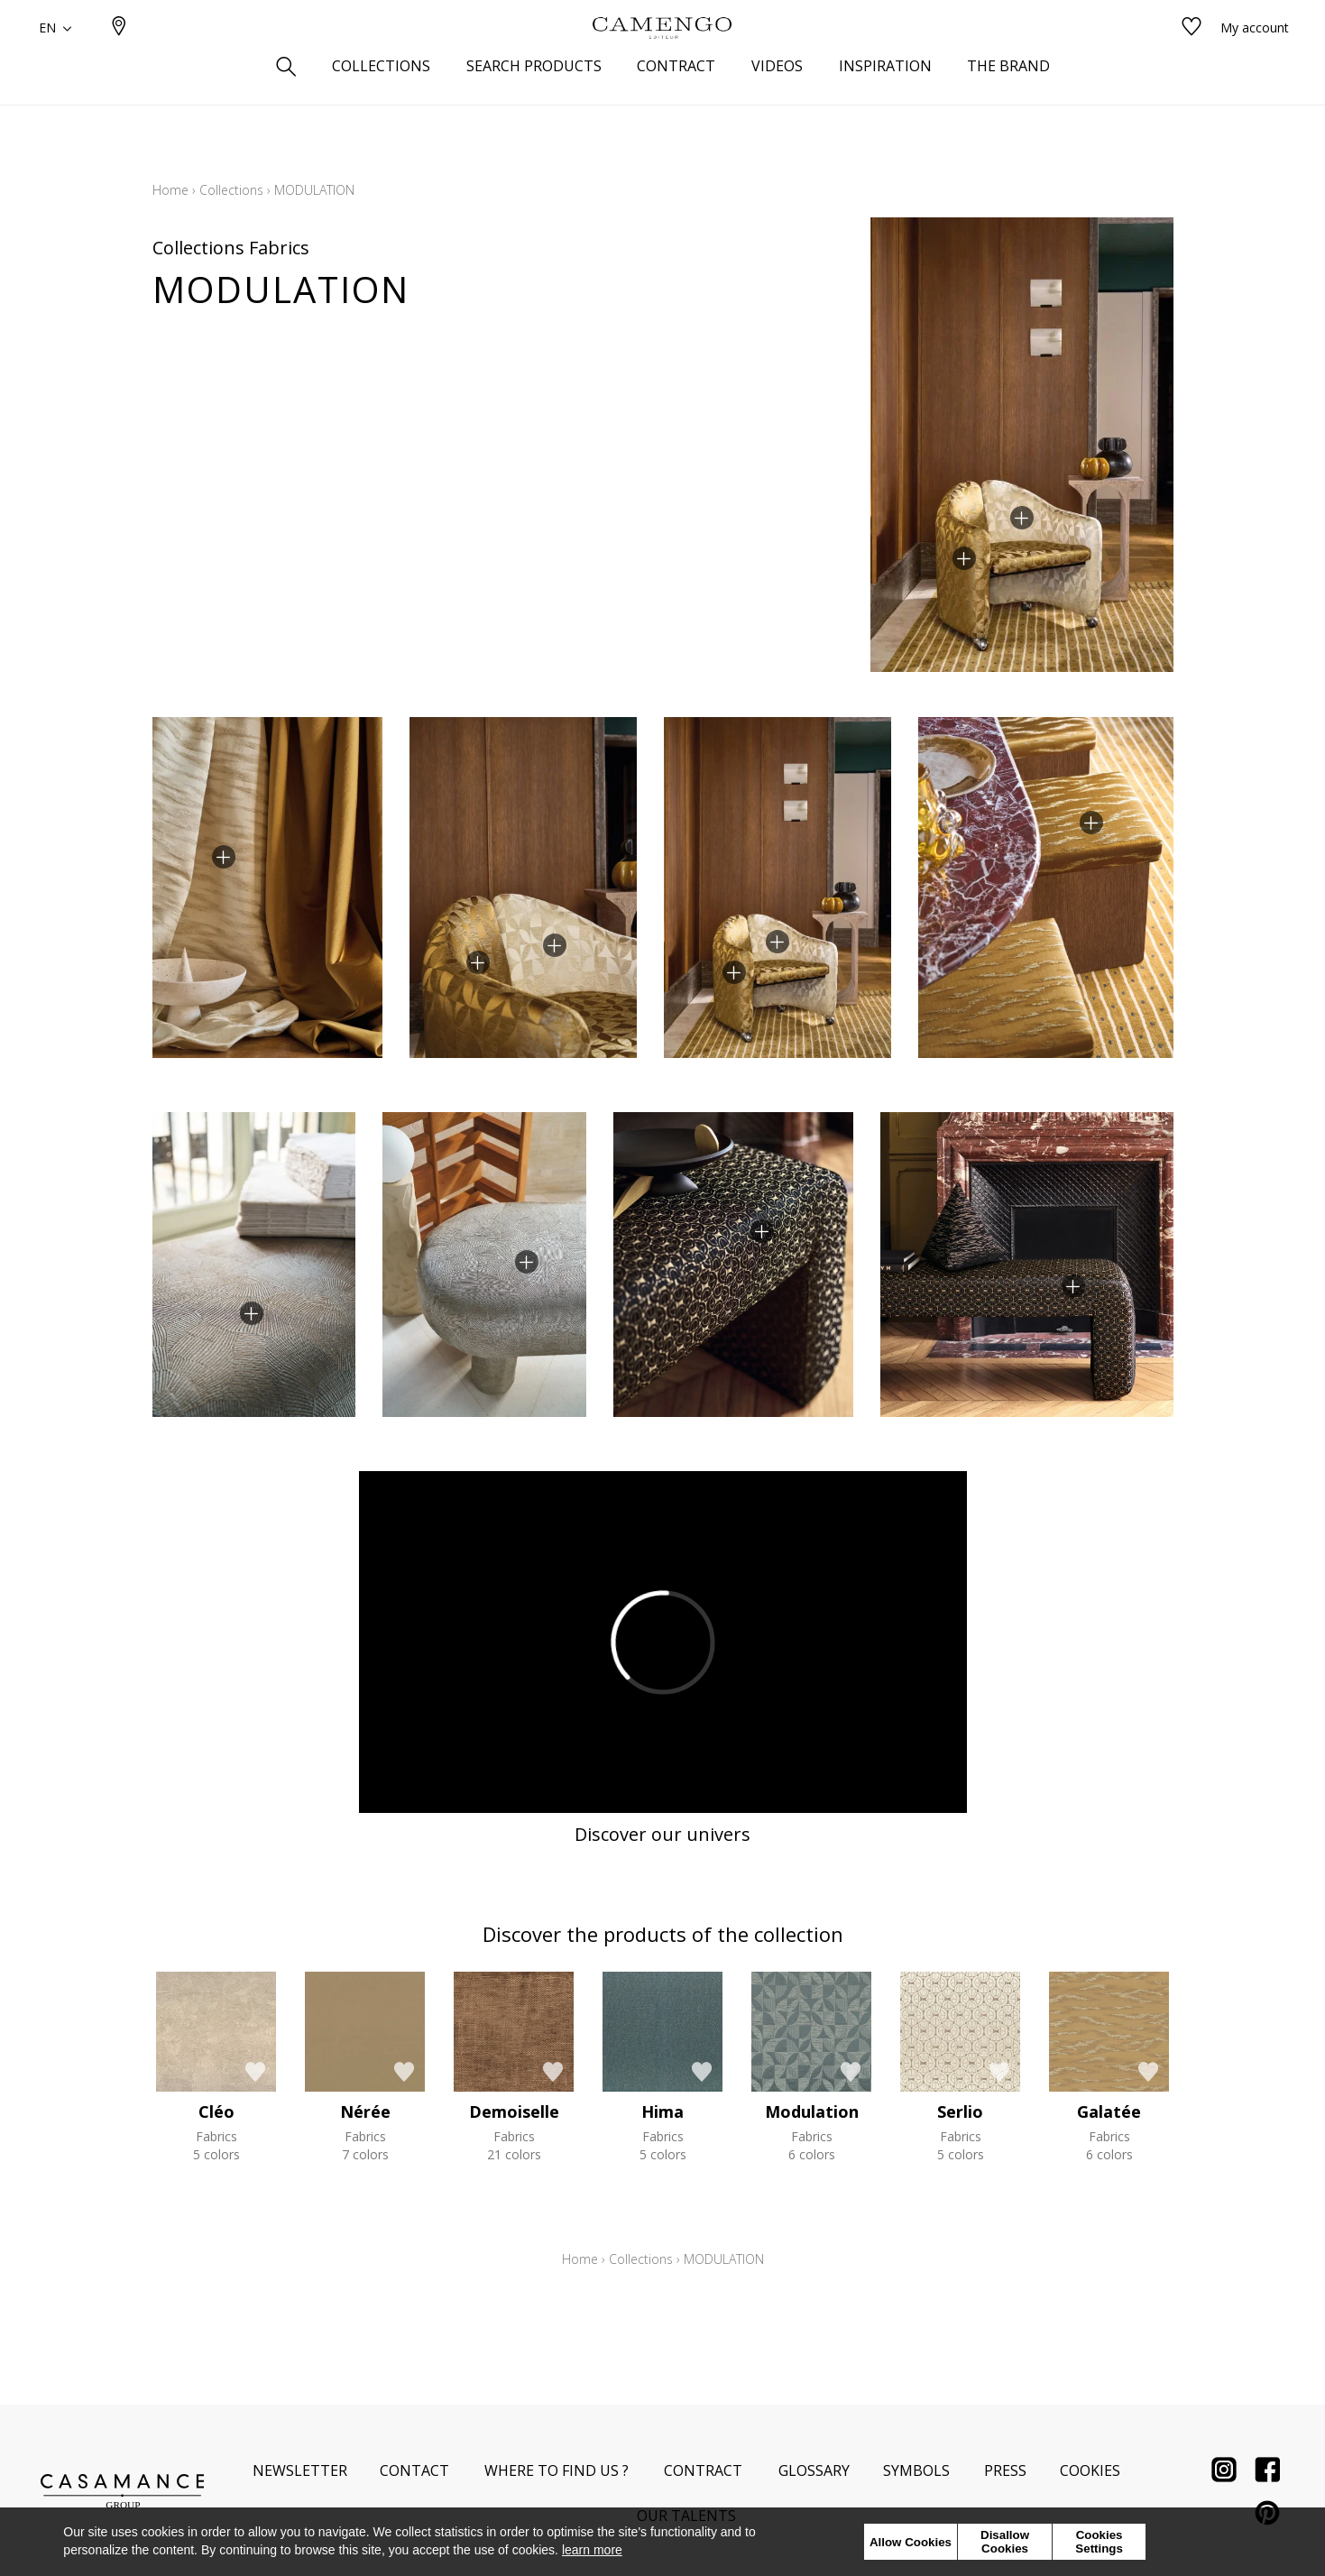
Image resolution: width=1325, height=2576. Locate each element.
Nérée (365, 2111)
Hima (662, 2111)
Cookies (1090, 2470)
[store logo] (662, 57)
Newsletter (300, 2470)
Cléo (216, 2111)
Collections (231, 189)
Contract (703, 2470)
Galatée (1109, 2111)
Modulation (812, 2111)
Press (1005, 2470)
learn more (592, 2550)
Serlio (960, 2111)
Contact (414, 2470)
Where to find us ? (556, 2470)
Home (170, 189)
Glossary (814, 2470)
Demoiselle (514, 2111)
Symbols (916, 2470)
